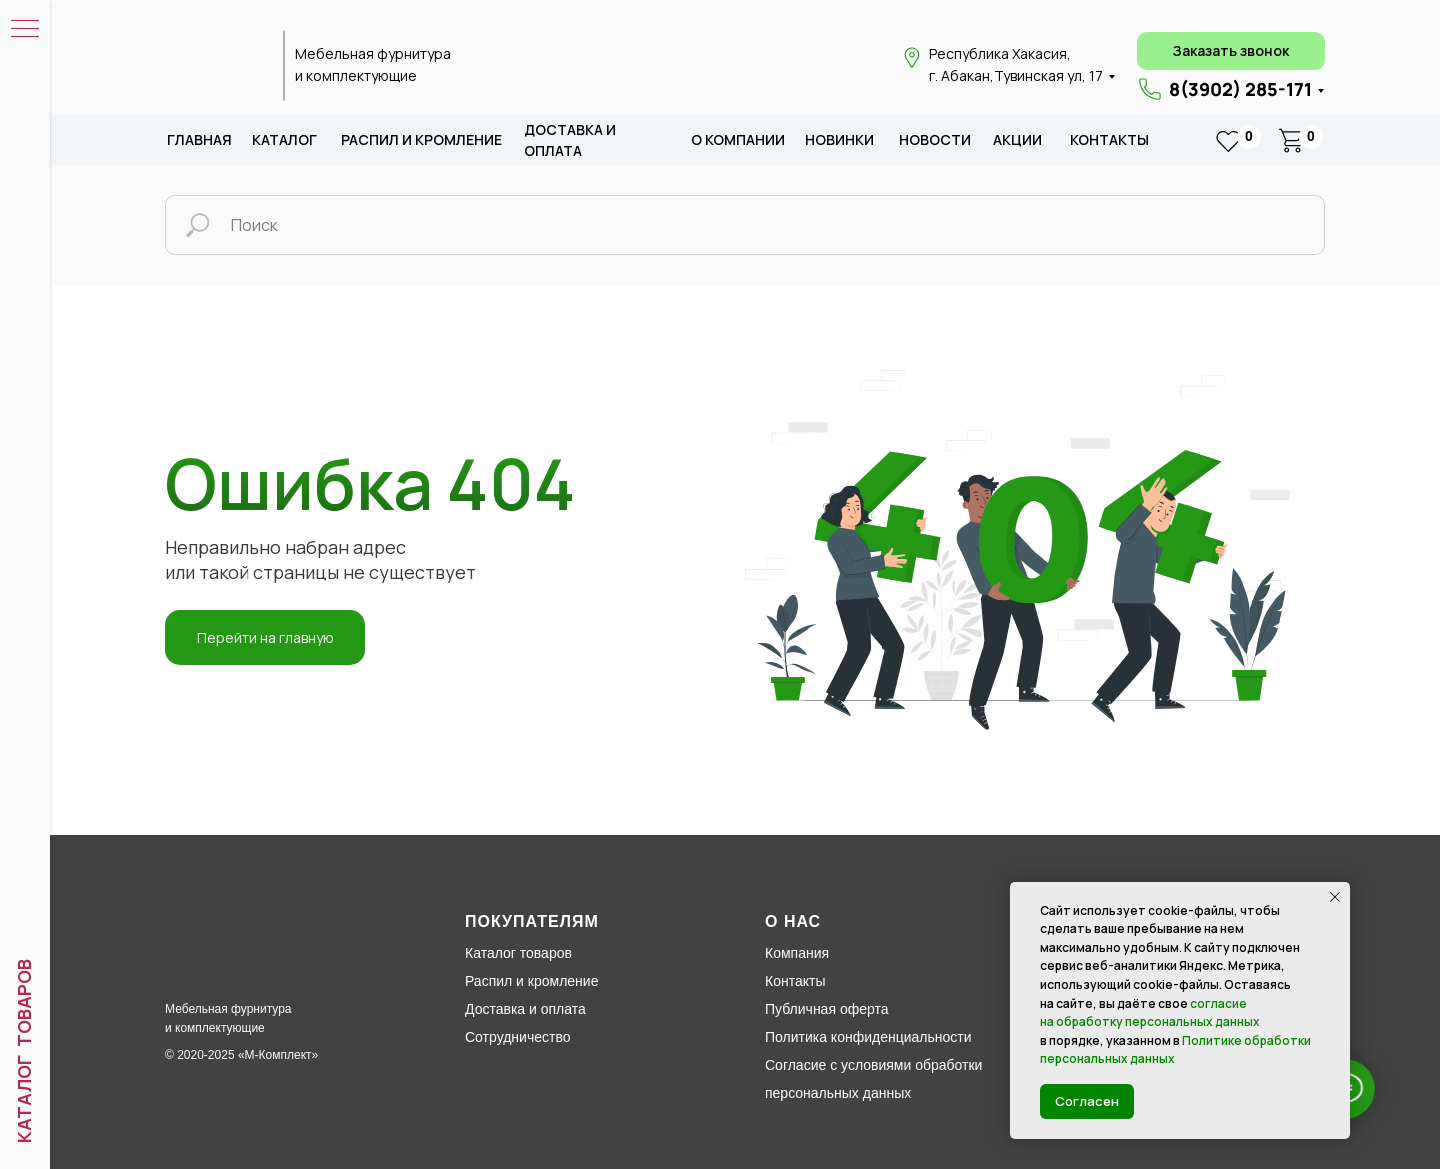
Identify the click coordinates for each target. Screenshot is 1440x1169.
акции (1017, 139)
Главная (199, 139)
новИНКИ (839, 139)
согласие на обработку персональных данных (1150, 1013)
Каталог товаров (518, 953)
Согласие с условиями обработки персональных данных (873, 1079)
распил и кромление (421, 139)
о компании (738, 139)
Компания (797, 953)
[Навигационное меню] (25, 30)
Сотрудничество (517, 1037)
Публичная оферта (827, 1009)
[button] (1231, 51)
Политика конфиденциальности (868, 1037)
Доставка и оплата (525, 1009)
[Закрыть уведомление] (1335, 897)
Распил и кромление (531, 981)
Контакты (1109, 139)
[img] (213, 66)
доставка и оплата (570, 140)
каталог (284, 139)
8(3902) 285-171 (1240, 89)
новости (935, 139)
